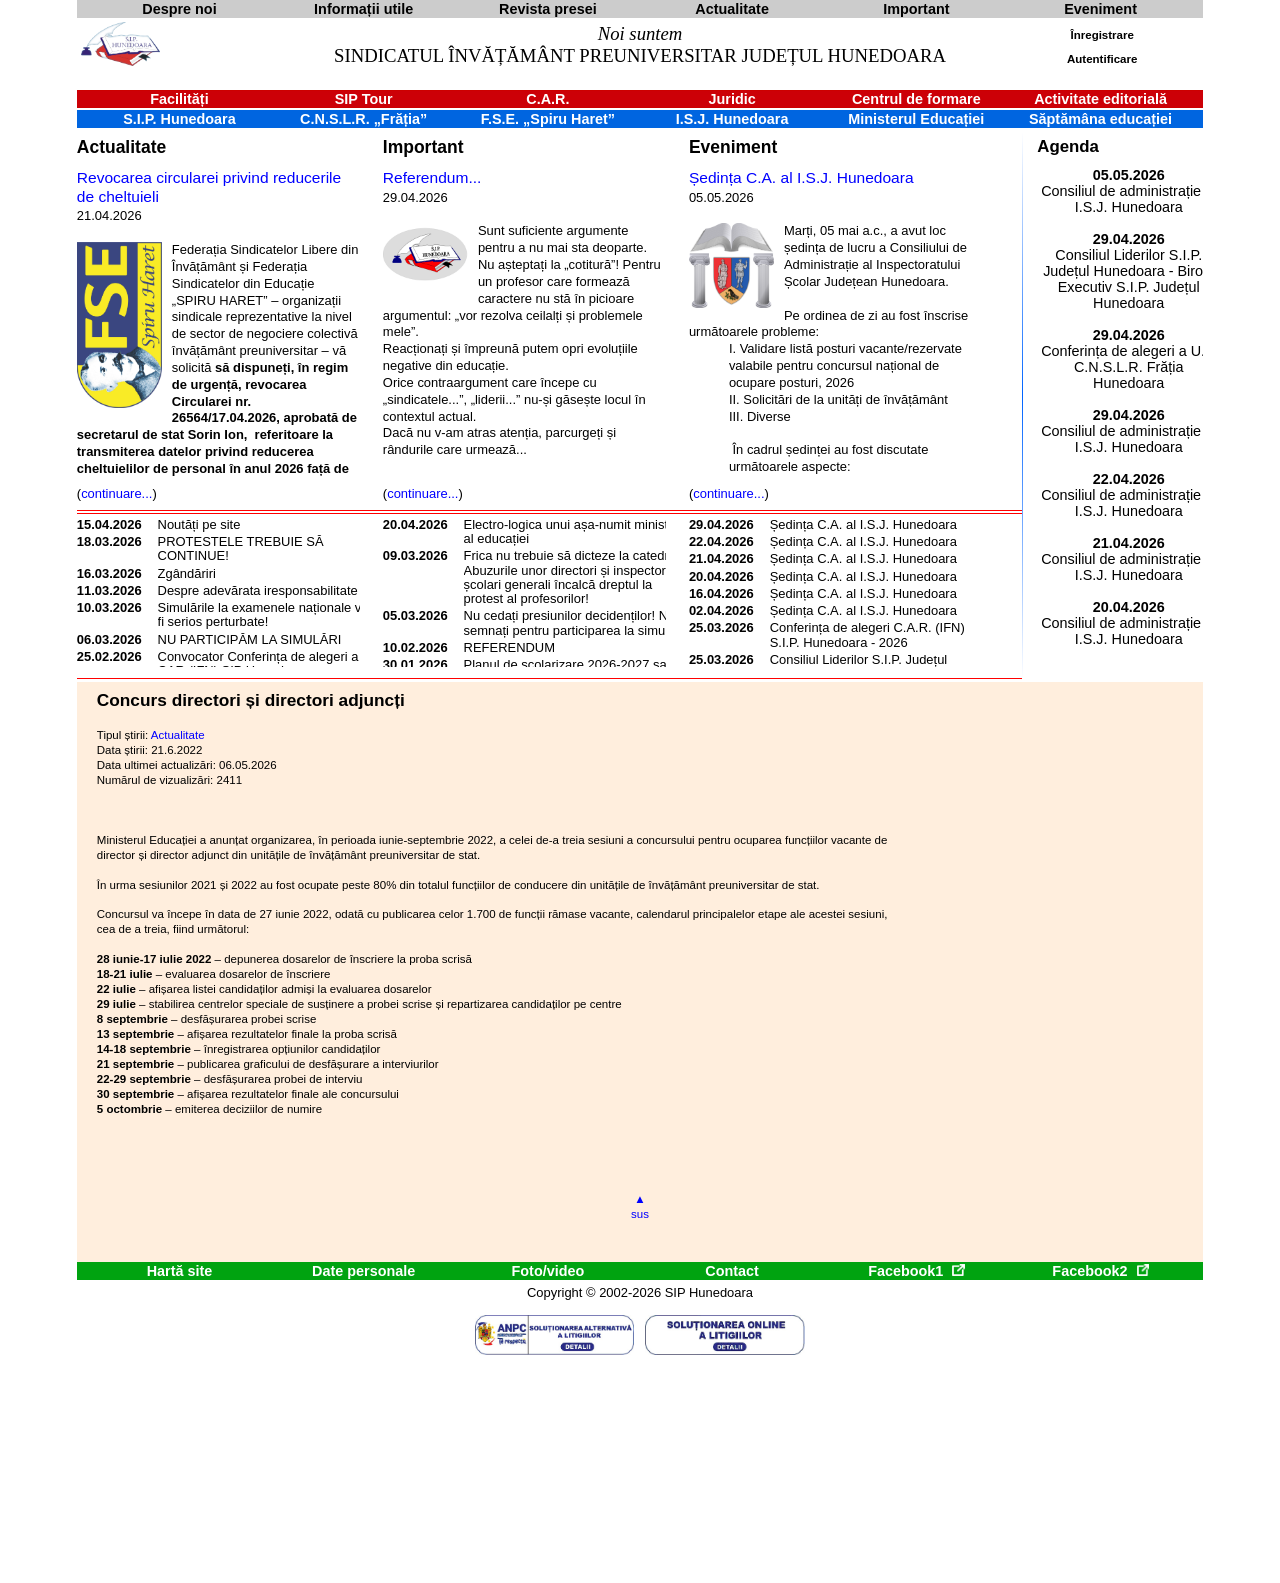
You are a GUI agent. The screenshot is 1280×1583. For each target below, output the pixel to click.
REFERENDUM (509, 647)
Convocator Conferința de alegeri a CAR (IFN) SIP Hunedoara (258, 663)
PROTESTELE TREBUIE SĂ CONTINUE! (241, 548)
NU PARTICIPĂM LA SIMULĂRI (250, 639)
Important (423, 147)
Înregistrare (1102, 35)
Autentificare (1102, 59)
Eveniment (733, 147)
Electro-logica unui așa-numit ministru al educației (572, 531)
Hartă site (180, 1271)
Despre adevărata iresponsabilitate (258, 590)
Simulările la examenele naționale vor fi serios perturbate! (265, 614)
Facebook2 (1100, 1271)
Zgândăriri (187, 573)
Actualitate (121, 147)
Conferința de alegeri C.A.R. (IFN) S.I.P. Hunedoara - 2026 (867, 634)
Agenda (1068, 146)
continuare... (116, 493)
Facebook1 (916, 1271)
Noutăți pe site (199, 524)
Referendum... (432, 177)
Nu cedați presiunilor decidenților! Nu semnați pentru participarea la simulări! (575, 622)
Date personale (363, 1271)
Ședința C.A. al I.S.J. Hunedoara (801, 177)
